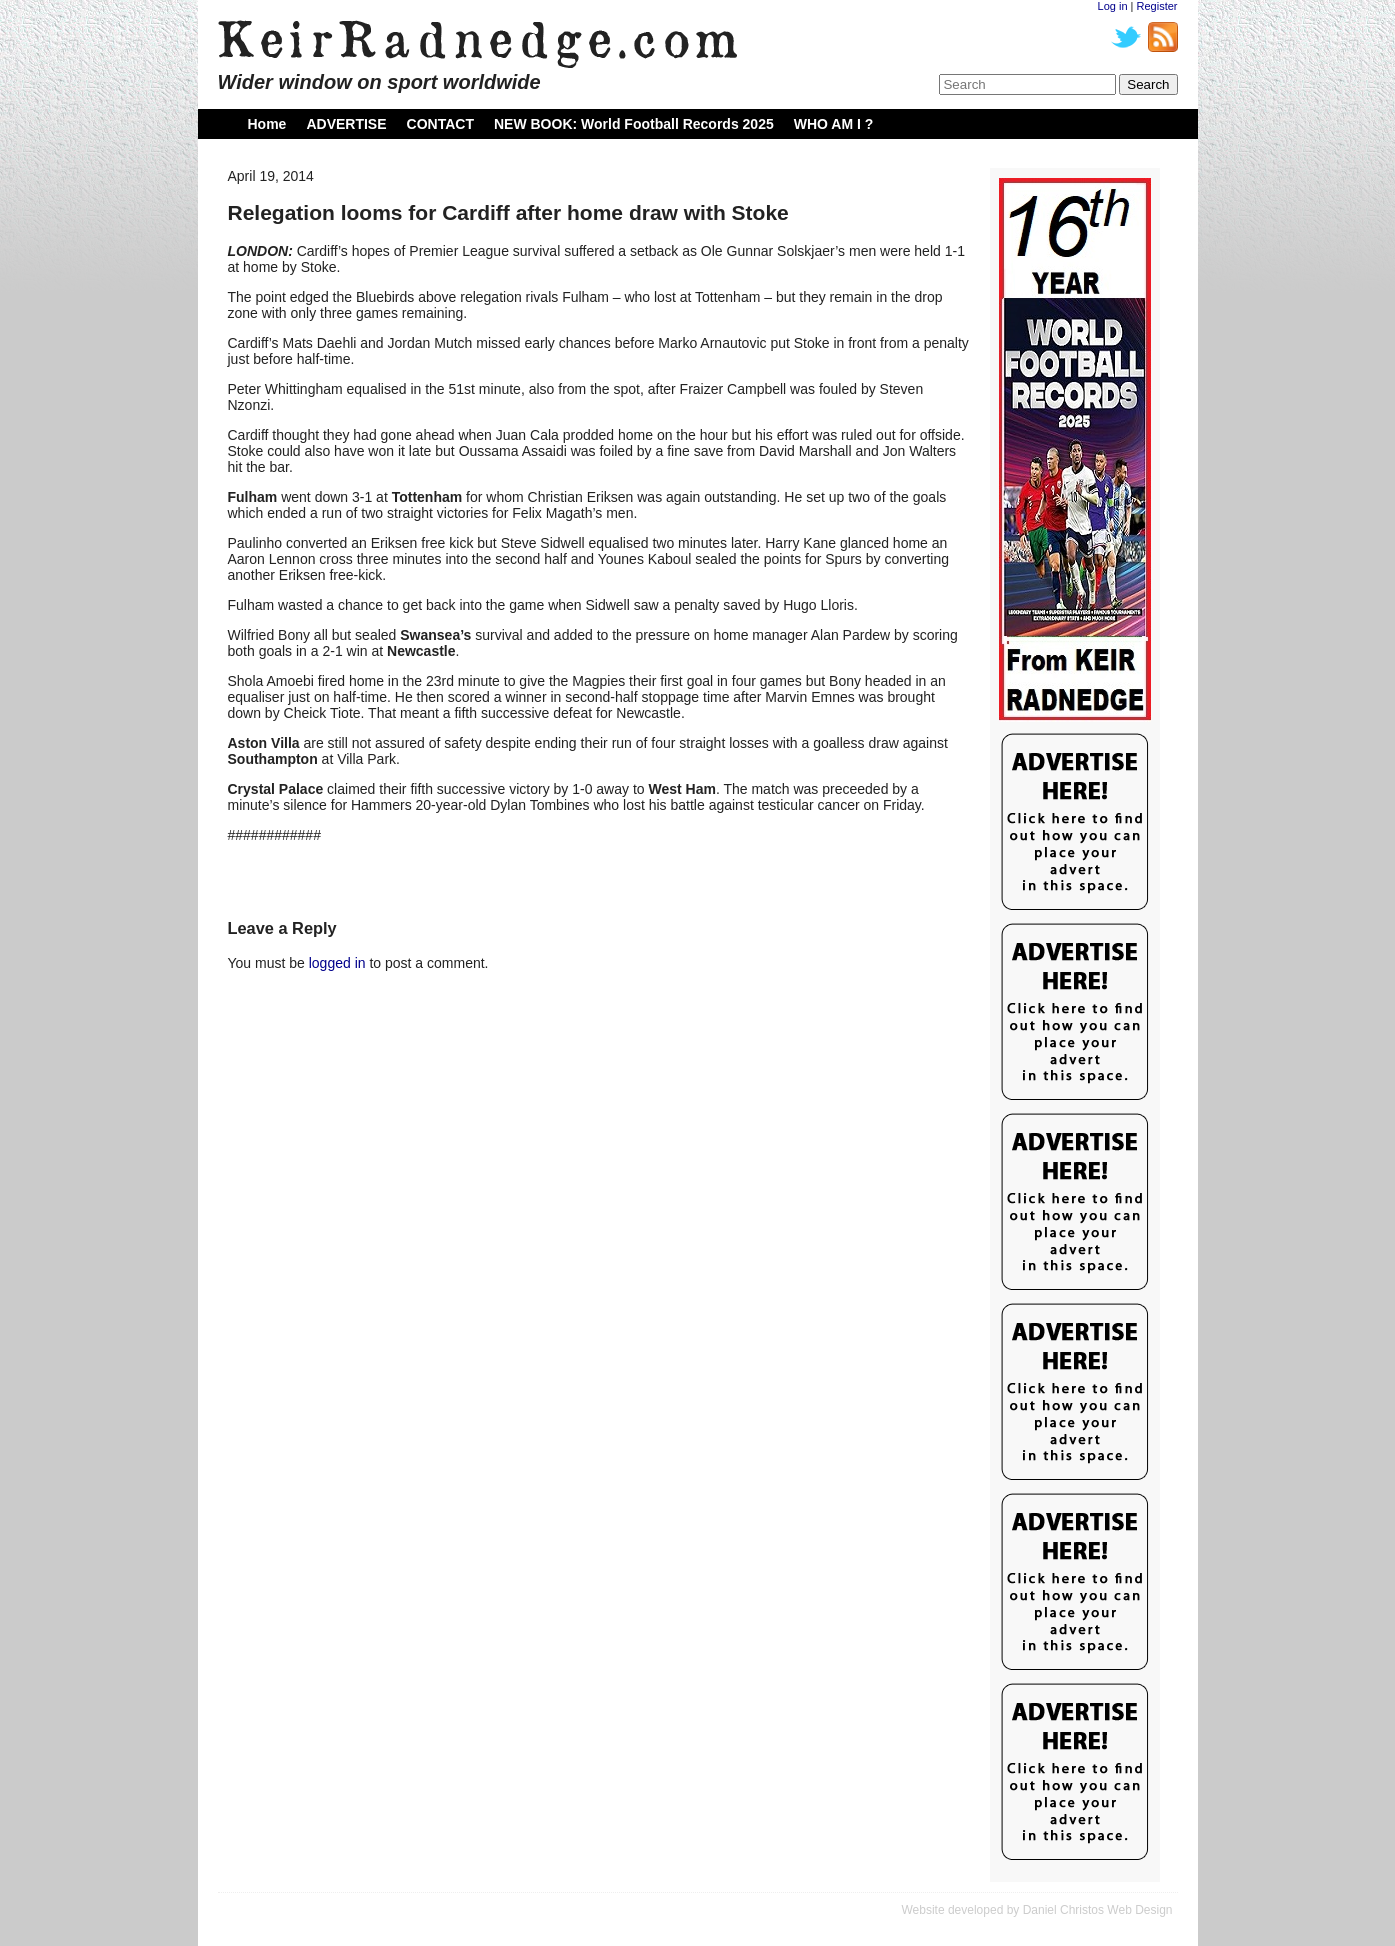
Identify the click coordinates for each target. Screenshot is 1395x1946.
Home (267, 124)
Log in (1113, 6)
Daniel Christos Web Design (1098, 1910)
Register (1157, 6)
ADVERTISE (346, 124)
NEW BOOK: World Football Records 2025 (634, 124)
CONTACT (440, 124)
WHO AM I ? (834, 124)
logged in (337, 963)
